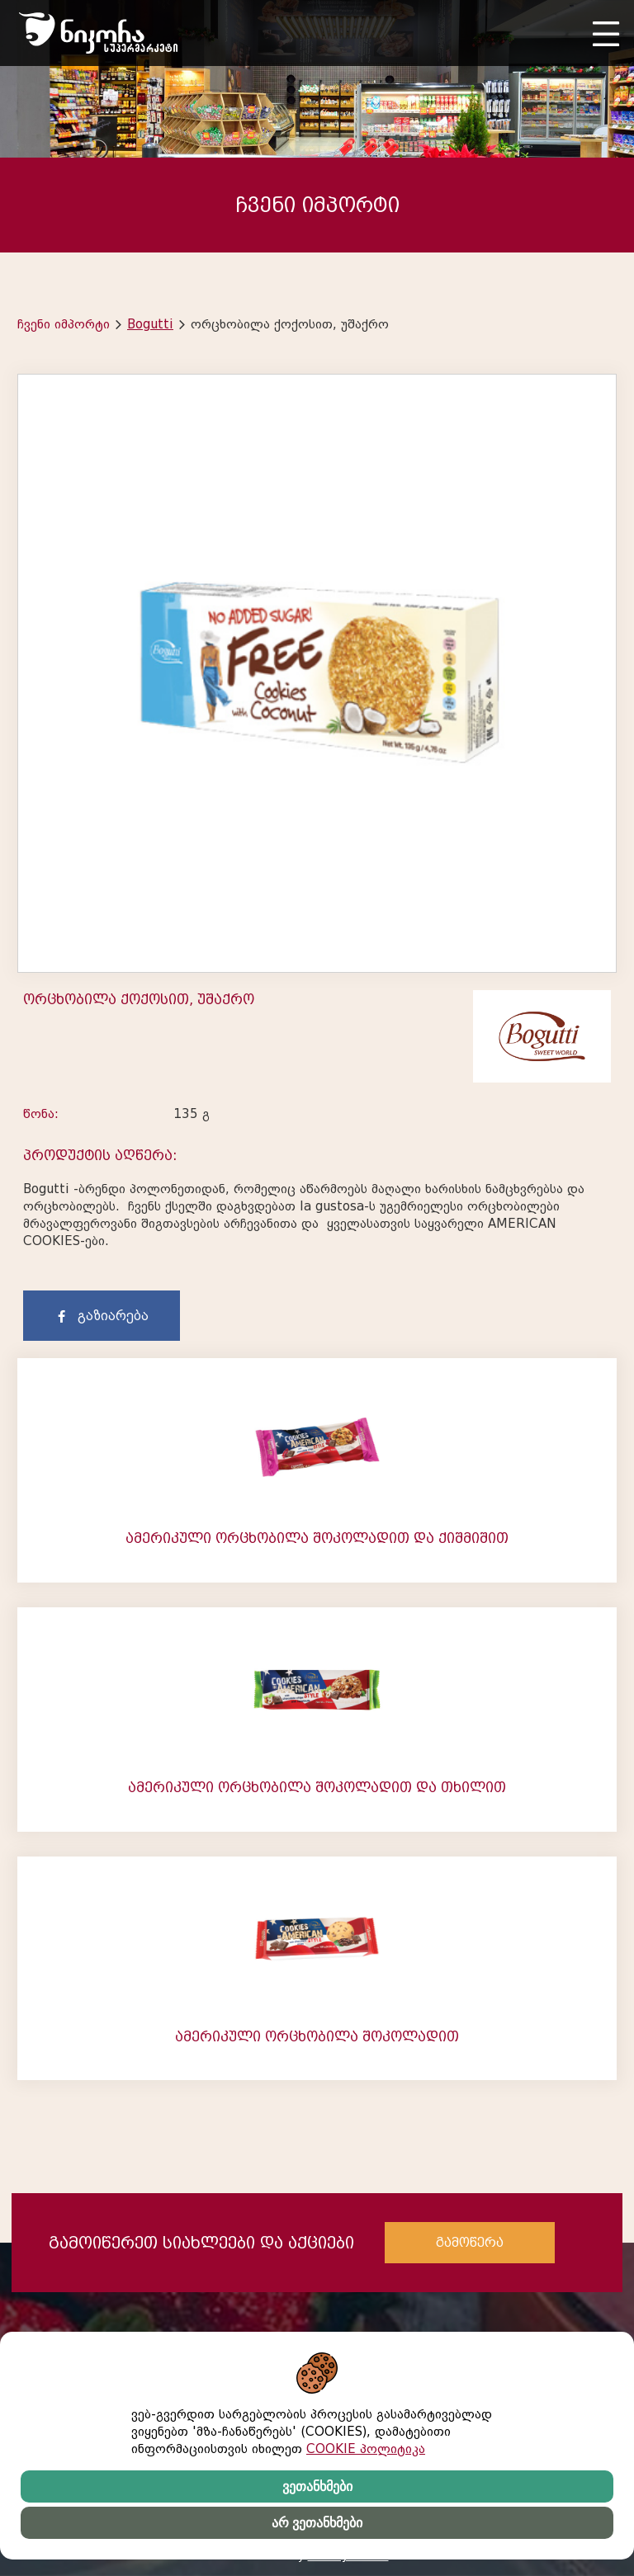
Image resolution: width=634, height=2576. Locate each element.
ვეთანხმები (317, 2486)
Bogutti (150, 324)
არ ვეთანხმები (317, 2523)
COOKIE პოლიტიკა (365, 2449)
